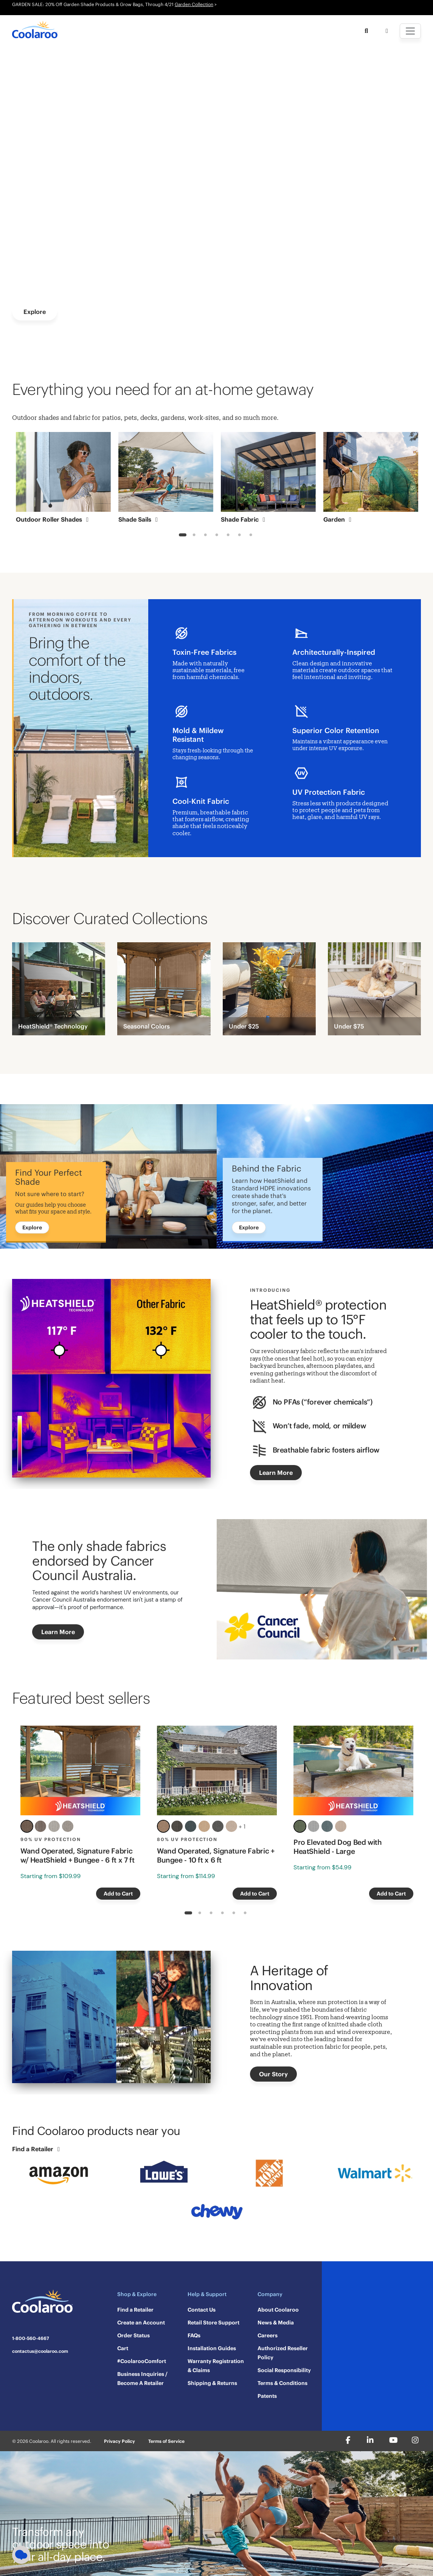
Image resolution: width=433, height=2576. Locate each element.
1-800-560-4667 (30, 2338)
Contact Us (202, 2309)
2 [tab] (194, 536)
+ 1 (242, 1826)
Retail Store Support (213, 2322)
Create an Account (141, 2322)
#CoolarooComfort (141, 2361)
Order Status (133, 2335)
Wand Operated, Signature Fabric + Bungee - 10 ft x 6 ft (215, 1855)
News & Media (276, 2322)
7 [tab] (250, 536)
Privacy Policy (119, 2441)
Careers (268, 2335)
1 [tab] (182, 536)
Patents (267, 2396)
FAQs (194, 2335)
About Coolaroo (278, 2309)
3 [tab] (205, 536)
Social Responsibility (284, 2370)
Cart (122, 2348)
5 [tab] (228, 536)
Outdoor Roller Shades (53, 519)
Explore (34, 311)
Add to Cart (118, 1893)
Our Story (273, 2074)
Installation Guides (212, 2348)
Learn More (276, 1472)
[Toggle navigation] (410, 31)
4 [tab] (216, 536)
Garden (338, 519)
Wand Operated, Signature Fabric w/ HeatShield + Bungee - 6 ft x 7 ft (77, 1855)
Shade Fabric (244, 519)
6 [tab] (239, 536)
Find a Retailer (37, 2149)
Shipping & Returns (212, 2383)
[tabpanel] (63, 479)
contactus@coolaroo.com (40, 2351)
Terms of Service (166, 2441)
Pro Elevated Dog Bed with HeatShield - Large (337, 1847)
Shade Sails (139, 519)
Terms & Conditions (282, 2383)
